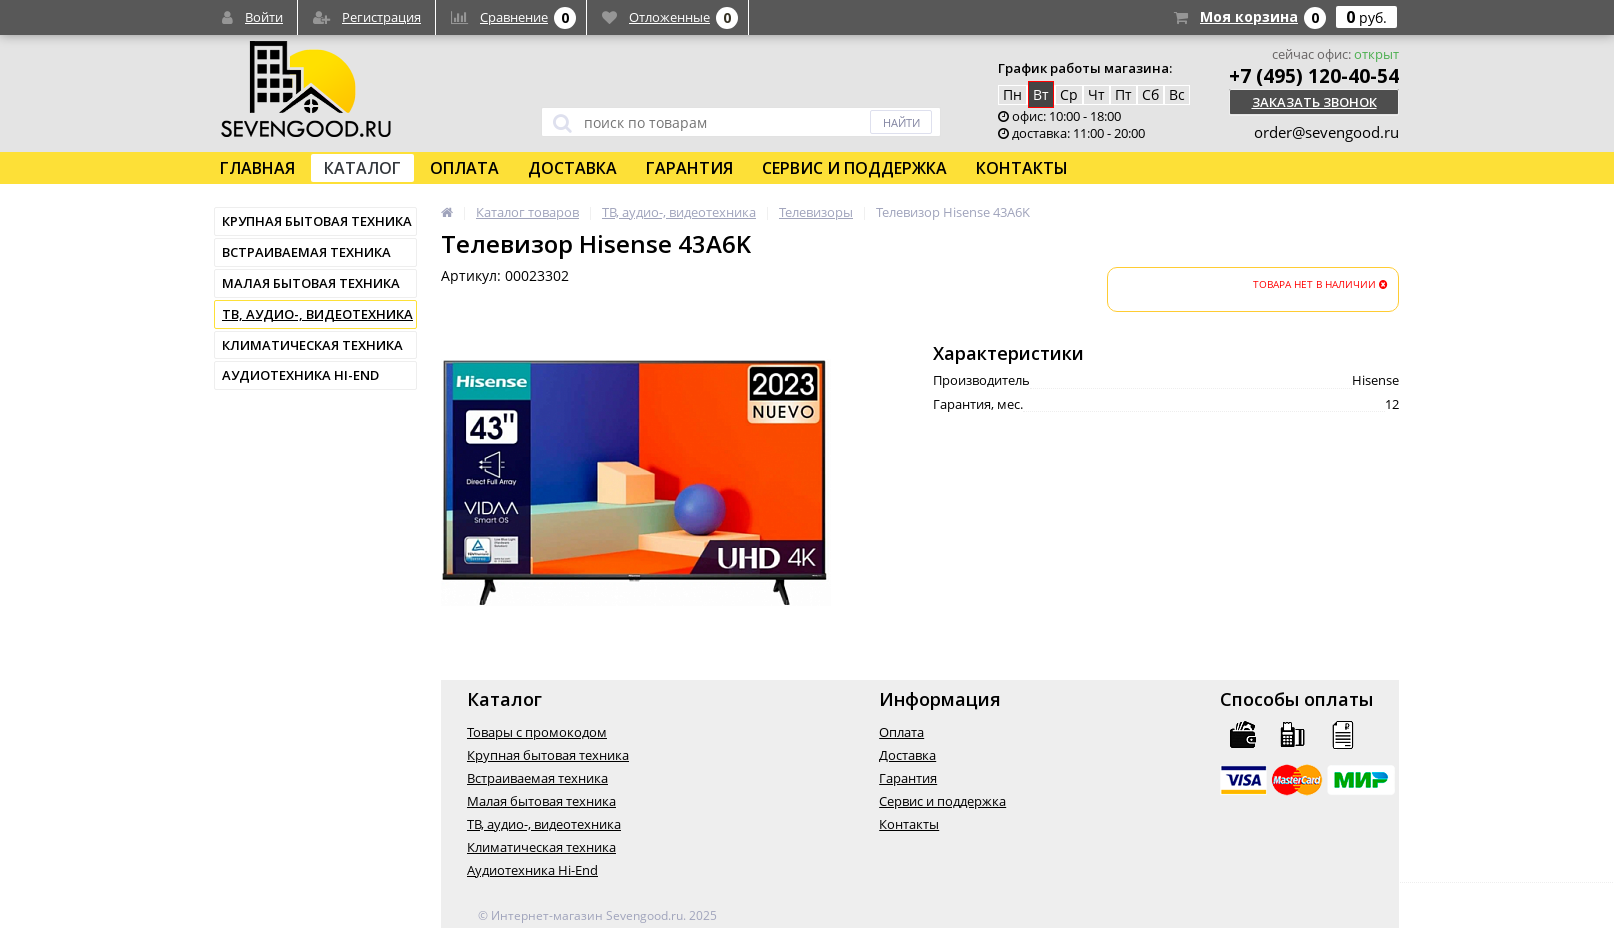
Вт (1041, 94)
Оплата (464, 168)
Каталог (362, 168)
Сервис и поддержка (854, 168)
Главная (257, 168)
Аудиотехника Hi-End (300, 375)
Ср (1069, 94)
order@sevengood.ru (1326, 132)
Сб (1150, 94)
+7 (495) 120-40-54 (1314, 76)
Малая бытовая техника (311, 283)
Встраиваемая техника (306, 252)
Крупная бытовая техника (317, 221)
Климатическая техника (312, 345)
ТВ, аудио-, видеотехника (317, 314)
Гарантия (689, 168)
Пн (1012, 94)
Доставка (572, 168)
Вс (1177, 94)
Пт (1123, 94)
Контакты (1022, 168)
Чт (1096, 94)
